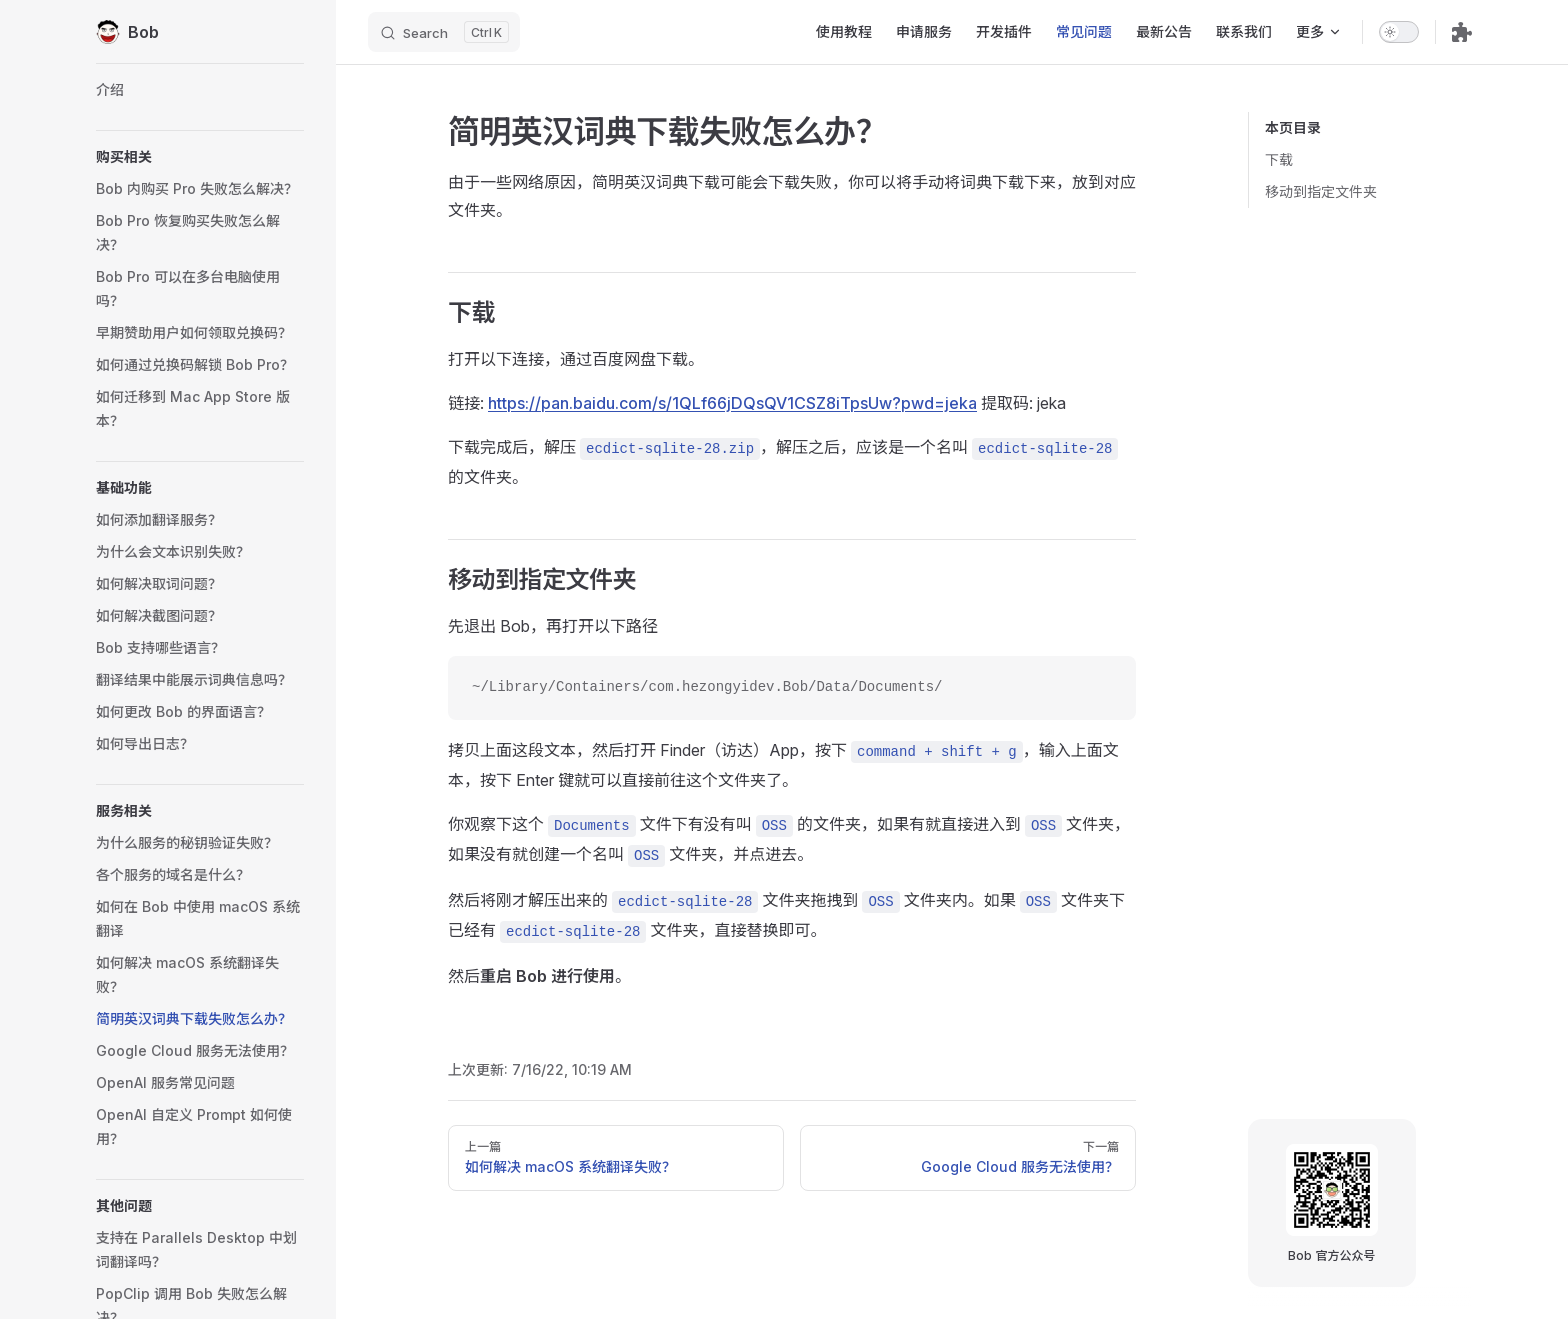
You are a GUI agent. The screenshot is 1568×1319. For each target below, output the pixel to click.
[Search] (444, 32)
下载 (1279, 159)
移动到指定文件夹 (1321, 191)
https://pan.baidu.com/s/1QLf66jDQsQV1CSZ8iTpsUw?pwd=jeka (732, 403)
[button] (200, 157)
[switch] (1399, 32)
